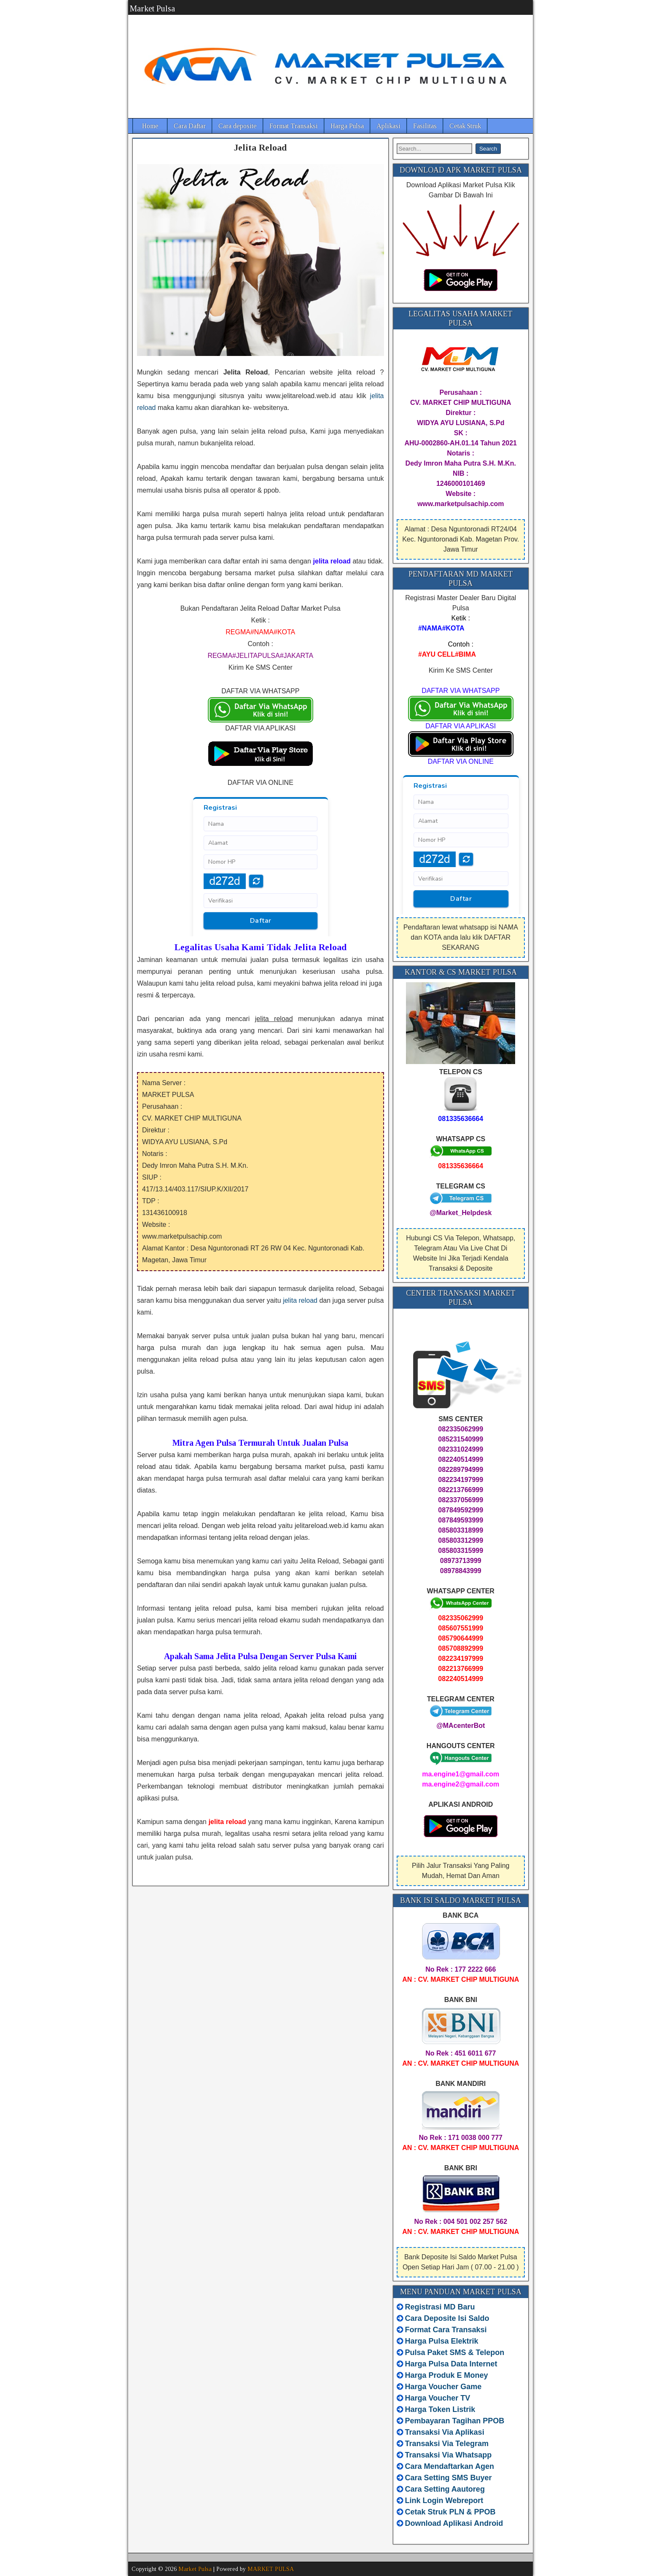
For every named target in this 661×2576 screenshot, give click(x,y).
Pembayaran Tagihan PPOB (455, 2421)
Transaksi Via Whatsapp (448, 2455)
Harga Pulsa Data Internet (451, 2364)
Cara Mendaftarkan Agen (449, 2466)
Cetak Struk (465, 125)
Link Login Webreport (444, 2500)
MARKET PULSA (270, 2569)
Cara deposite (237, 125)
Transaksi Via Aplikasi (444, 2432)
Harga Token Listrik (440, 2409)
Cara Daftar (190, 125)
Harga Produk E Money (446, 2375)
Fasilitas (425, 125)
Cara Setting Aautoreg (445, 2489)
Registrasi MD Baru (440, 2307)
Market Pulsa (152, 8)
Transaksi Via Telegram (447, 2443)
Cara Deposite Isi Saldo (446, 2318)
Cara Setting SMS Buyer (448, 2478)
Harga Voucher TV (437, 2398)
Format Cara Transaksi (446, 2329)
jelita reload (300, 1300)
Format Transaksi (293, 125)
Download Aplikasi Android (454, 2523)
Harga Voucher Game (443, 2386)
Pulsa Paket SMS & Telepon (455, 2352)
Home (150, 125)
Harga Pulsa (347, 125)
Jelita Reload (260, 147)
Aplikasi (388, 125)
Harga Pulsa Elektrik (441, 2341)
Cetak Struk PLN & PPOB (450, 2512)
